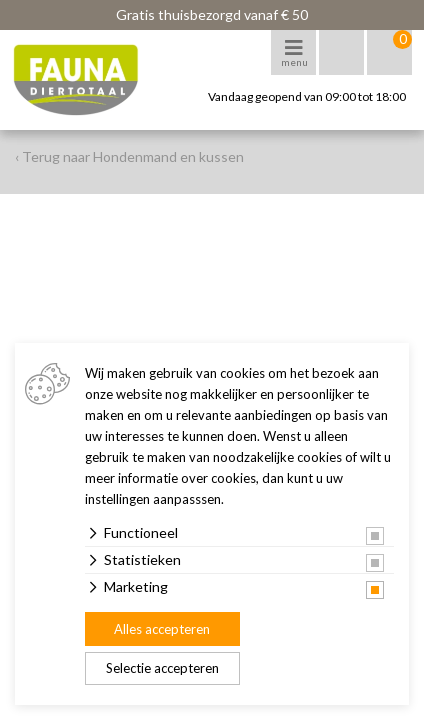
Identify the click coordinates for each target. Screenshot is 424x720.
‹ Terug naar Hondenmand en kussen (129, 156)
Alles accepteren (162, 629)
